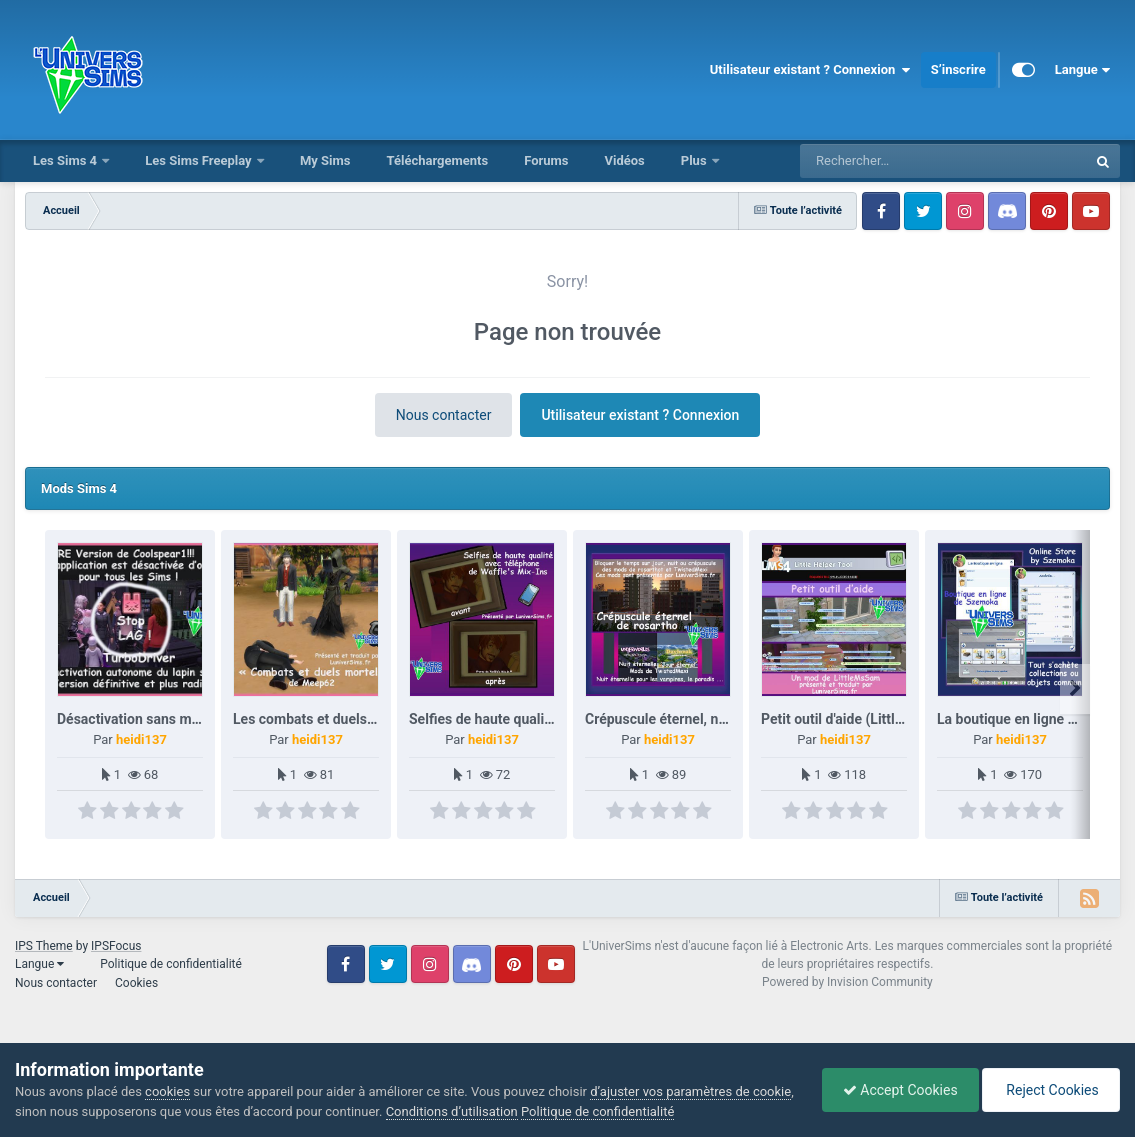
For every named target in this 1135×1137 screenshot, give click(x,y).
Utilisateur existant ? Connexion (810, 70)
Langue (1082, 70)
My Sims (325, 160)
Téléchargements (437, 160)
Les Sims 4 (66, 160)
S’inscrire (958, 69)
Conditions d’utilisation (452, 1111)
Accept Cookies (900, 1090)
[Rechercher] (889, 161)
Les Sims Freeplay (200, 160)
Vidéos (624, 160)
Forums (546, 160)
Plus (695, 160)
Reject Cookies (1051, 1090)
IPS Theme (44, 946)
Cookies (136, 983)
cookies (167, 1091)
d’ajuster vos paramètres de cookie (690, 1091)
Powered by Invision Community (847, 982)
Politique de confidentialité (171, 964)
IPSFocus (116, 946)
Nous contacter (444, 415)
